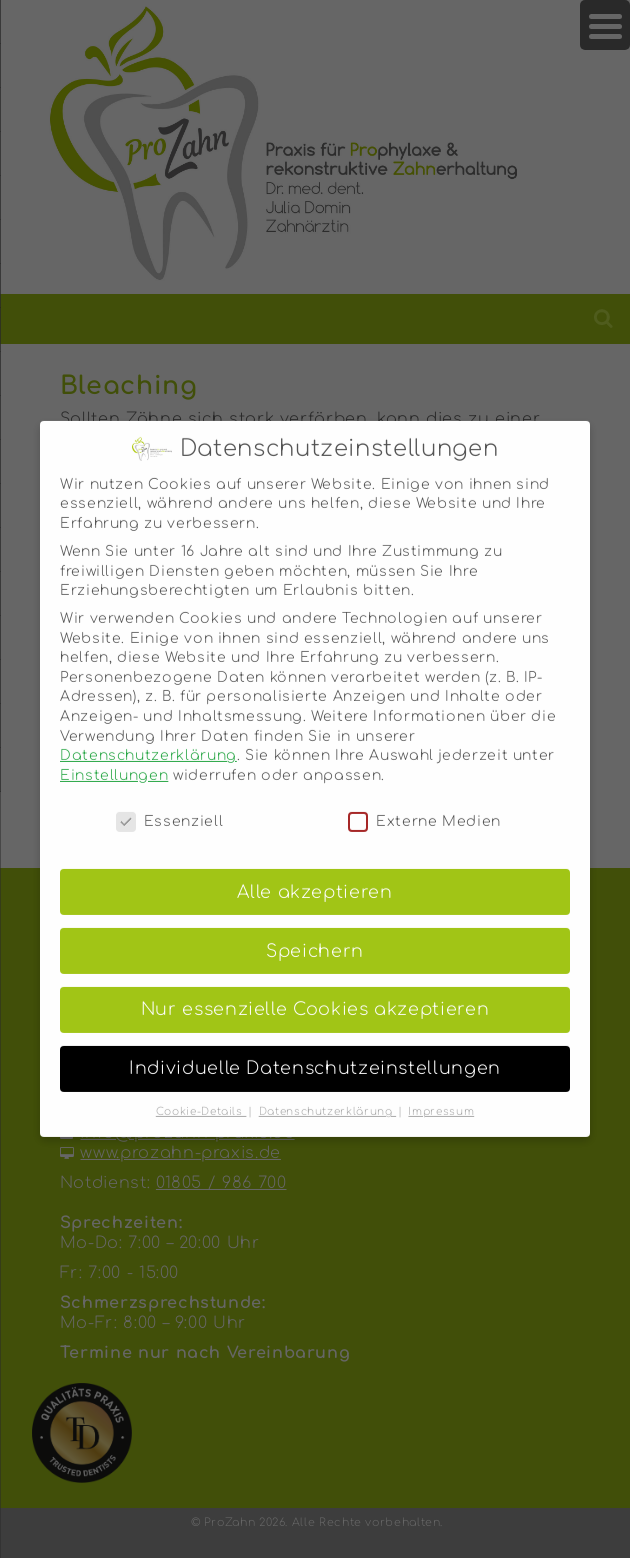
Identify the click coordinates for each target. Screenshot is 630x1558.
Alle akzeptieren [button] (314, 877)
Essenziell (169, 806)
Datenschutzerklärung (148, 741)
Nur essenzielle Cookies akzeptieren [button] (315, 995)
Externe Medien (424, 806)
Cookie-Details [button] (201, 1097)
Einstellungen (114, 760)
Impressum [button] (441, 1097)
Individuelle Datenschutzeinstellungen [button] (315, 1054)
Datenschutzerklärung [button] (327, 1097)
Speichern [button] (315, 936)
